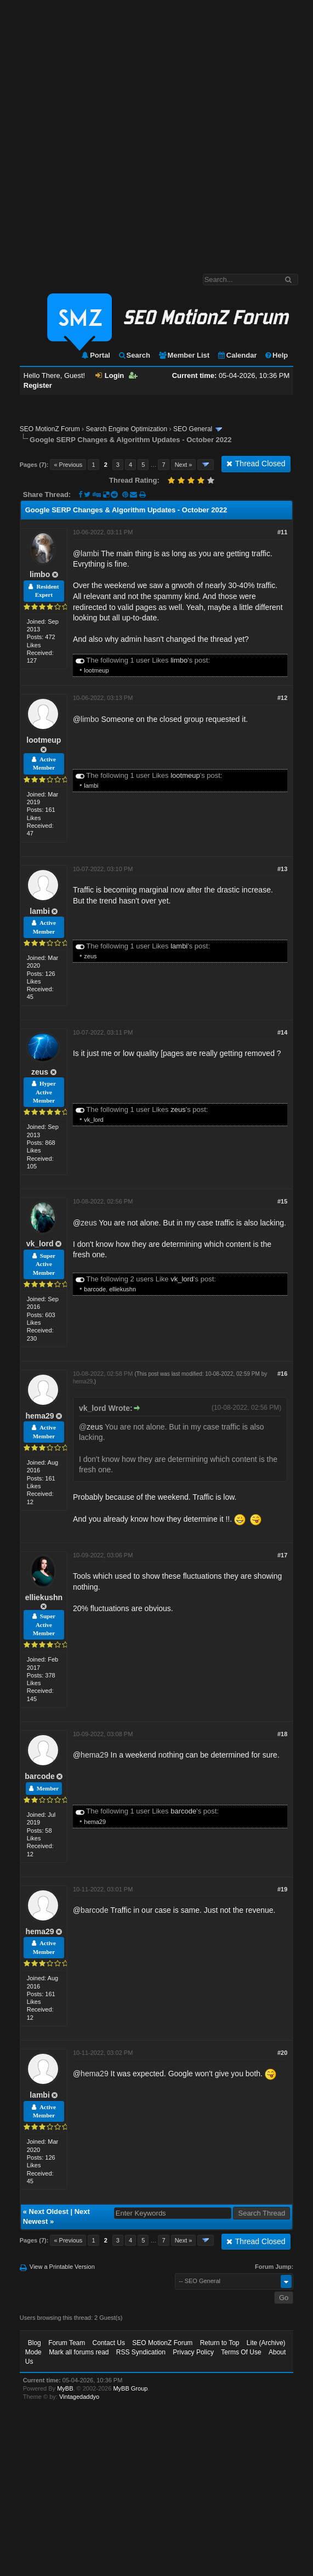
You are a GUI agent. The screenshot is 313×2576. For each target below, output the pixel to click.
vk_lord (93, 1119)
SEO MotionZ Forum (50, 429)
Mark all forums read (79, 2352)
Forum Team (66, 2343)
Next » (183, 464)
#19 (282, 1889)
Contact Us (109, 2343)
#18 (282, 1734)
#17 (282, 1555)
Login (109, 375)
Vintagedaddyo (79, 2396)
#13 (282, 869)
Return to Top (220, 2343)
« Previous (68, 464)
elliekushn (122, 1289)
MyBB (65, 2388)
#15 (282, 1201)
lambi (90, 553)
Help (276, 355)
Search (134, 355)
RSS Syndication (141, 2352)
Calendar (237, 355)
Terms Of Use (241, 2352)
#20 (282, 2052)
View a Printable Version (62, 2266)
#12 (282, 697)
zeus (90, 956)
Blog (34, 2343)
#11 (282, 532)
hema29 (39, 1415)
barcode (95, 1289)
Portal (95, 355)
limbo (40, 574)
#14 (282, 1032)
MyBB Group (130, 2388)
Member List (184, 355)
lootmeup (96, 670)
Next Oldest (49, 2211)
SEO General (192, 429)
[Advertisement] (127, 131)
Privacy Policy (193, 2352)
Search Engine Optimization (126, 429)
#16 (282, 1373)
